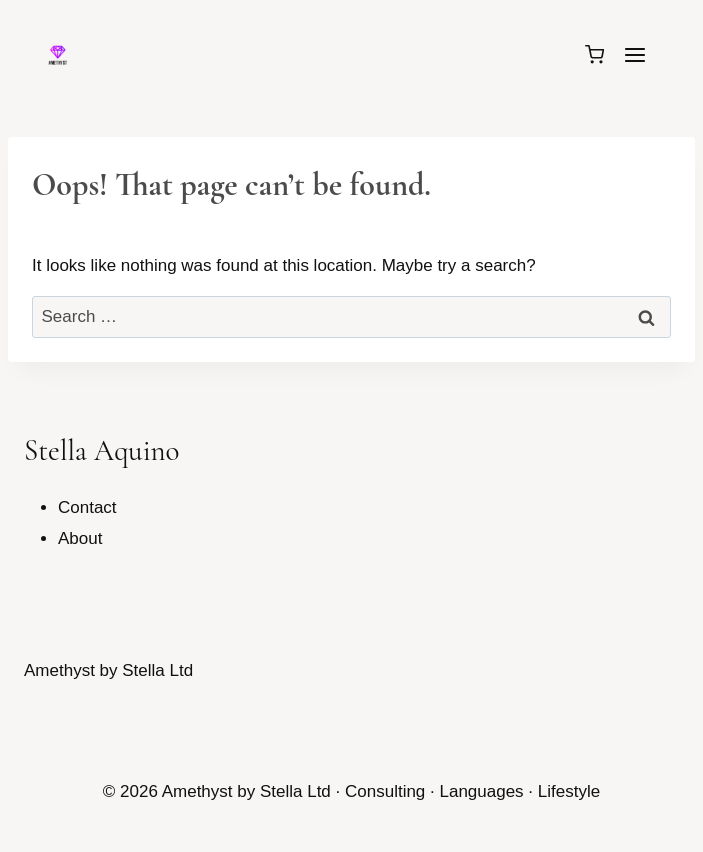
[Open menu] (634, 54)
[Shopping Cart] (594, 54)
